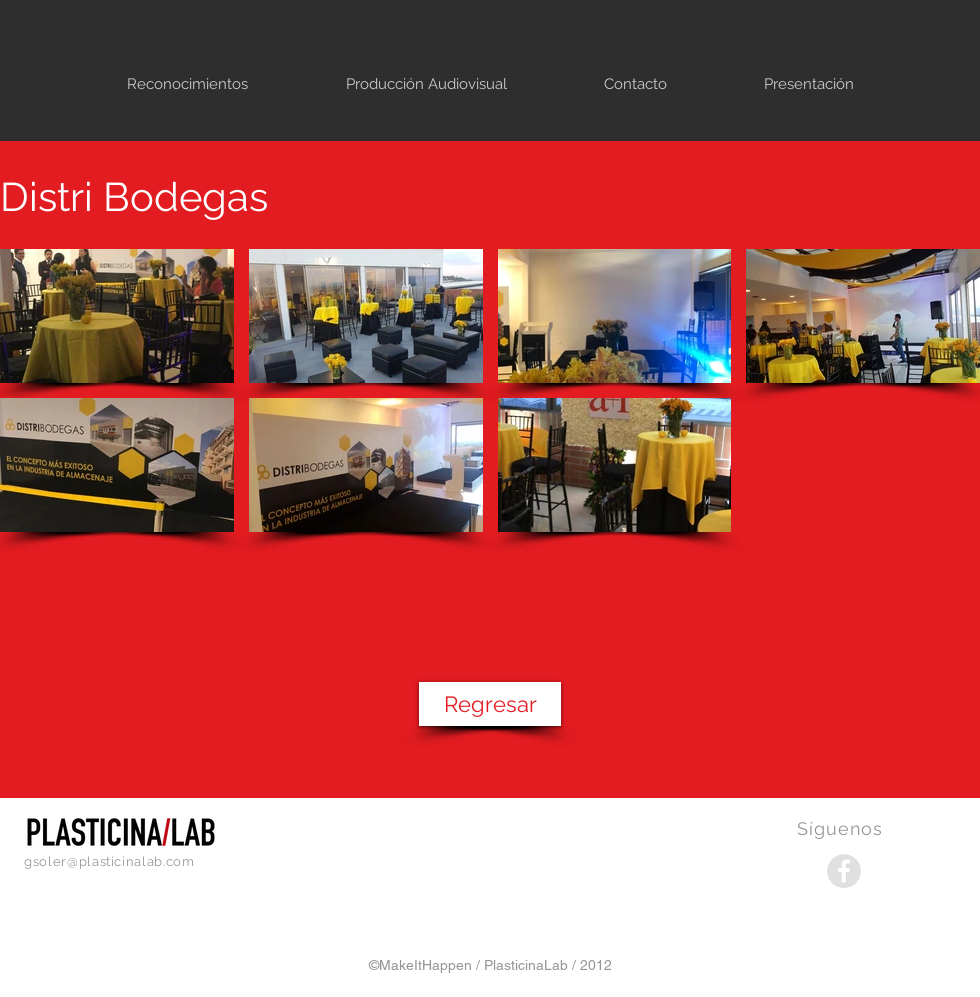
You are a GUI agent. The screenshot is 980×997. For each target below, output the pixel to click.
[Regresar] (490, 704)
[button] (117, 316)
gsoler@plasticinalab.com (109, 861)
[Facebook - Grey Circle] (844, 871)
